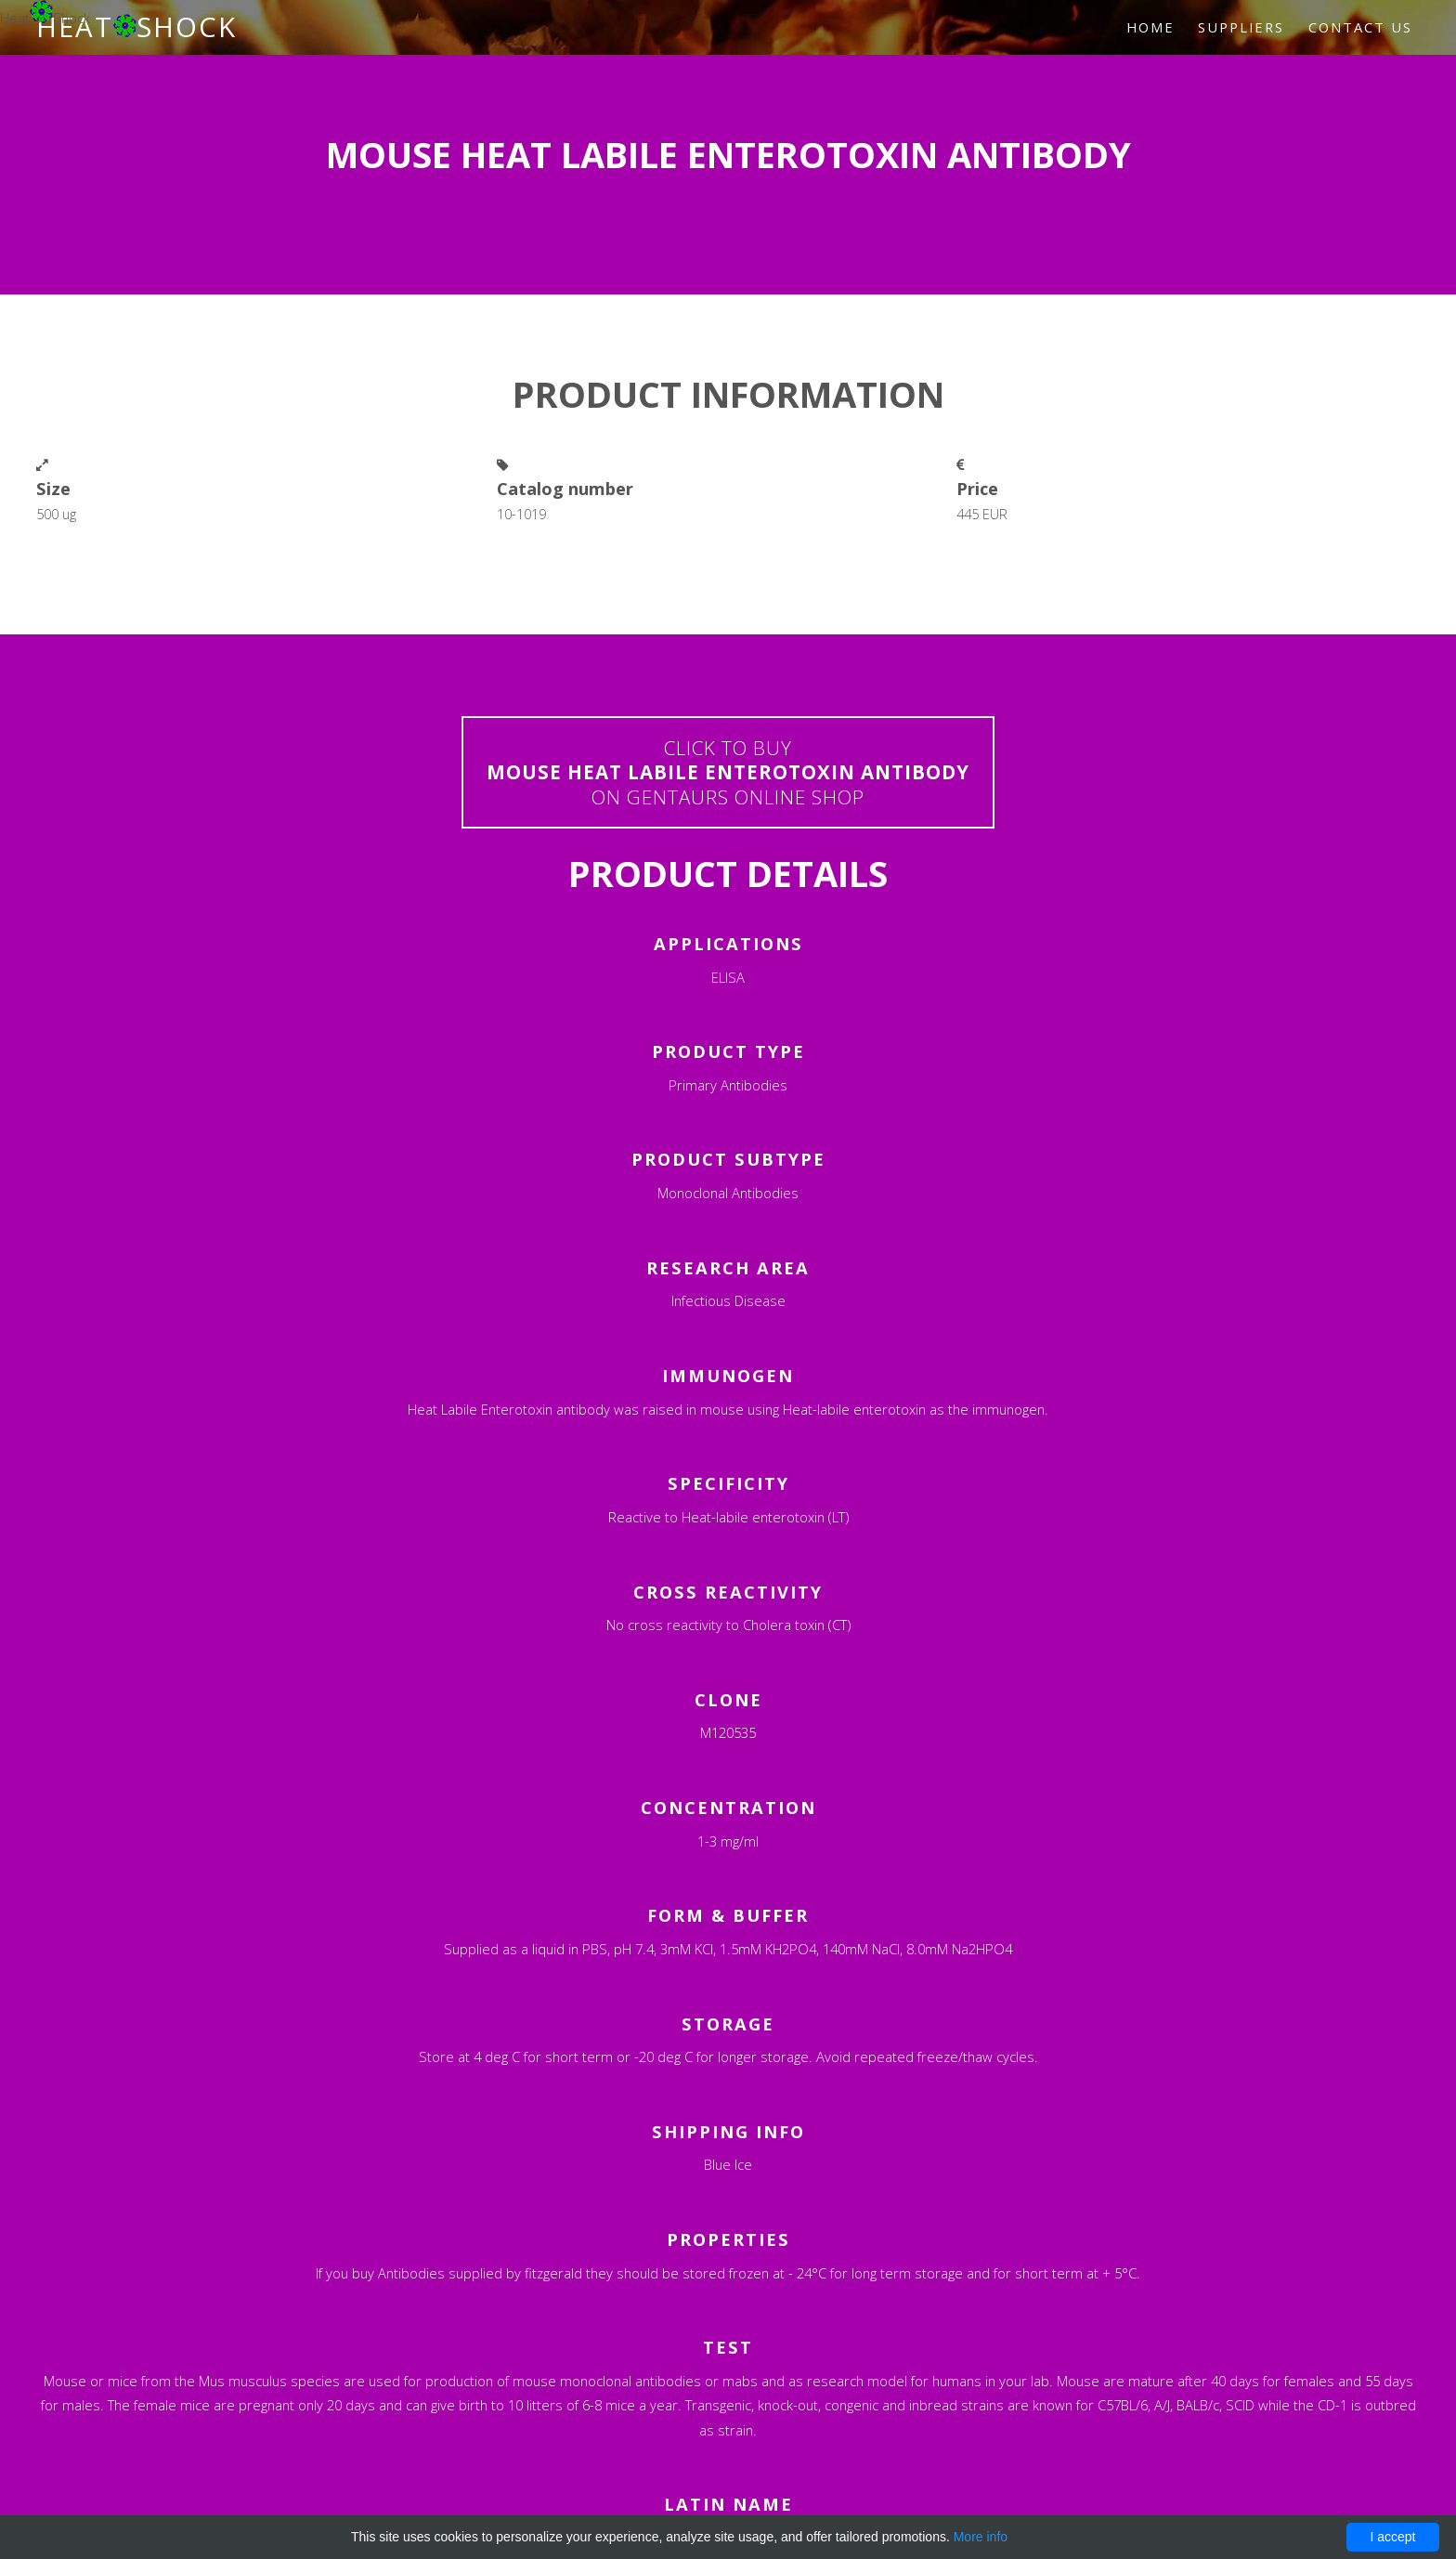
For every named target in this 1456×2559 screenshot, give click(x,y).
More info (981, 2536)
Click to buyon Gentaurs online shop (728, 772)
